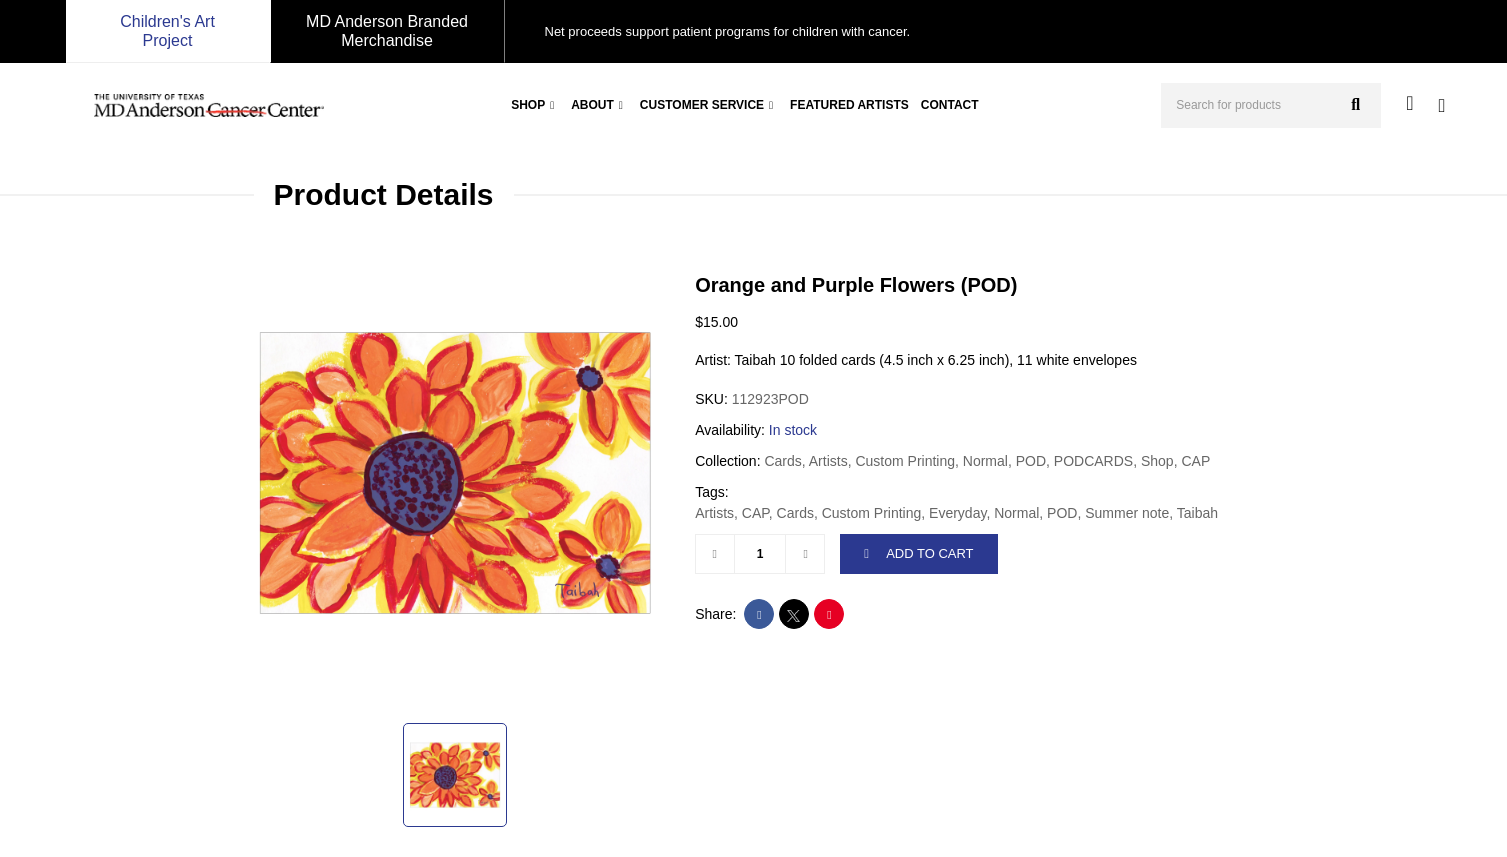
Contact (950, 105)
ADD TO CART (918, 553)
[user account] (1409, 103)
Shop (528, 105)
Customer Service (702, 105)
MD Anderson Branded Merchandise (387, 31)
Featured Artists (849, 105)
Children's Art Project (167, 31)
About (592, 105)
